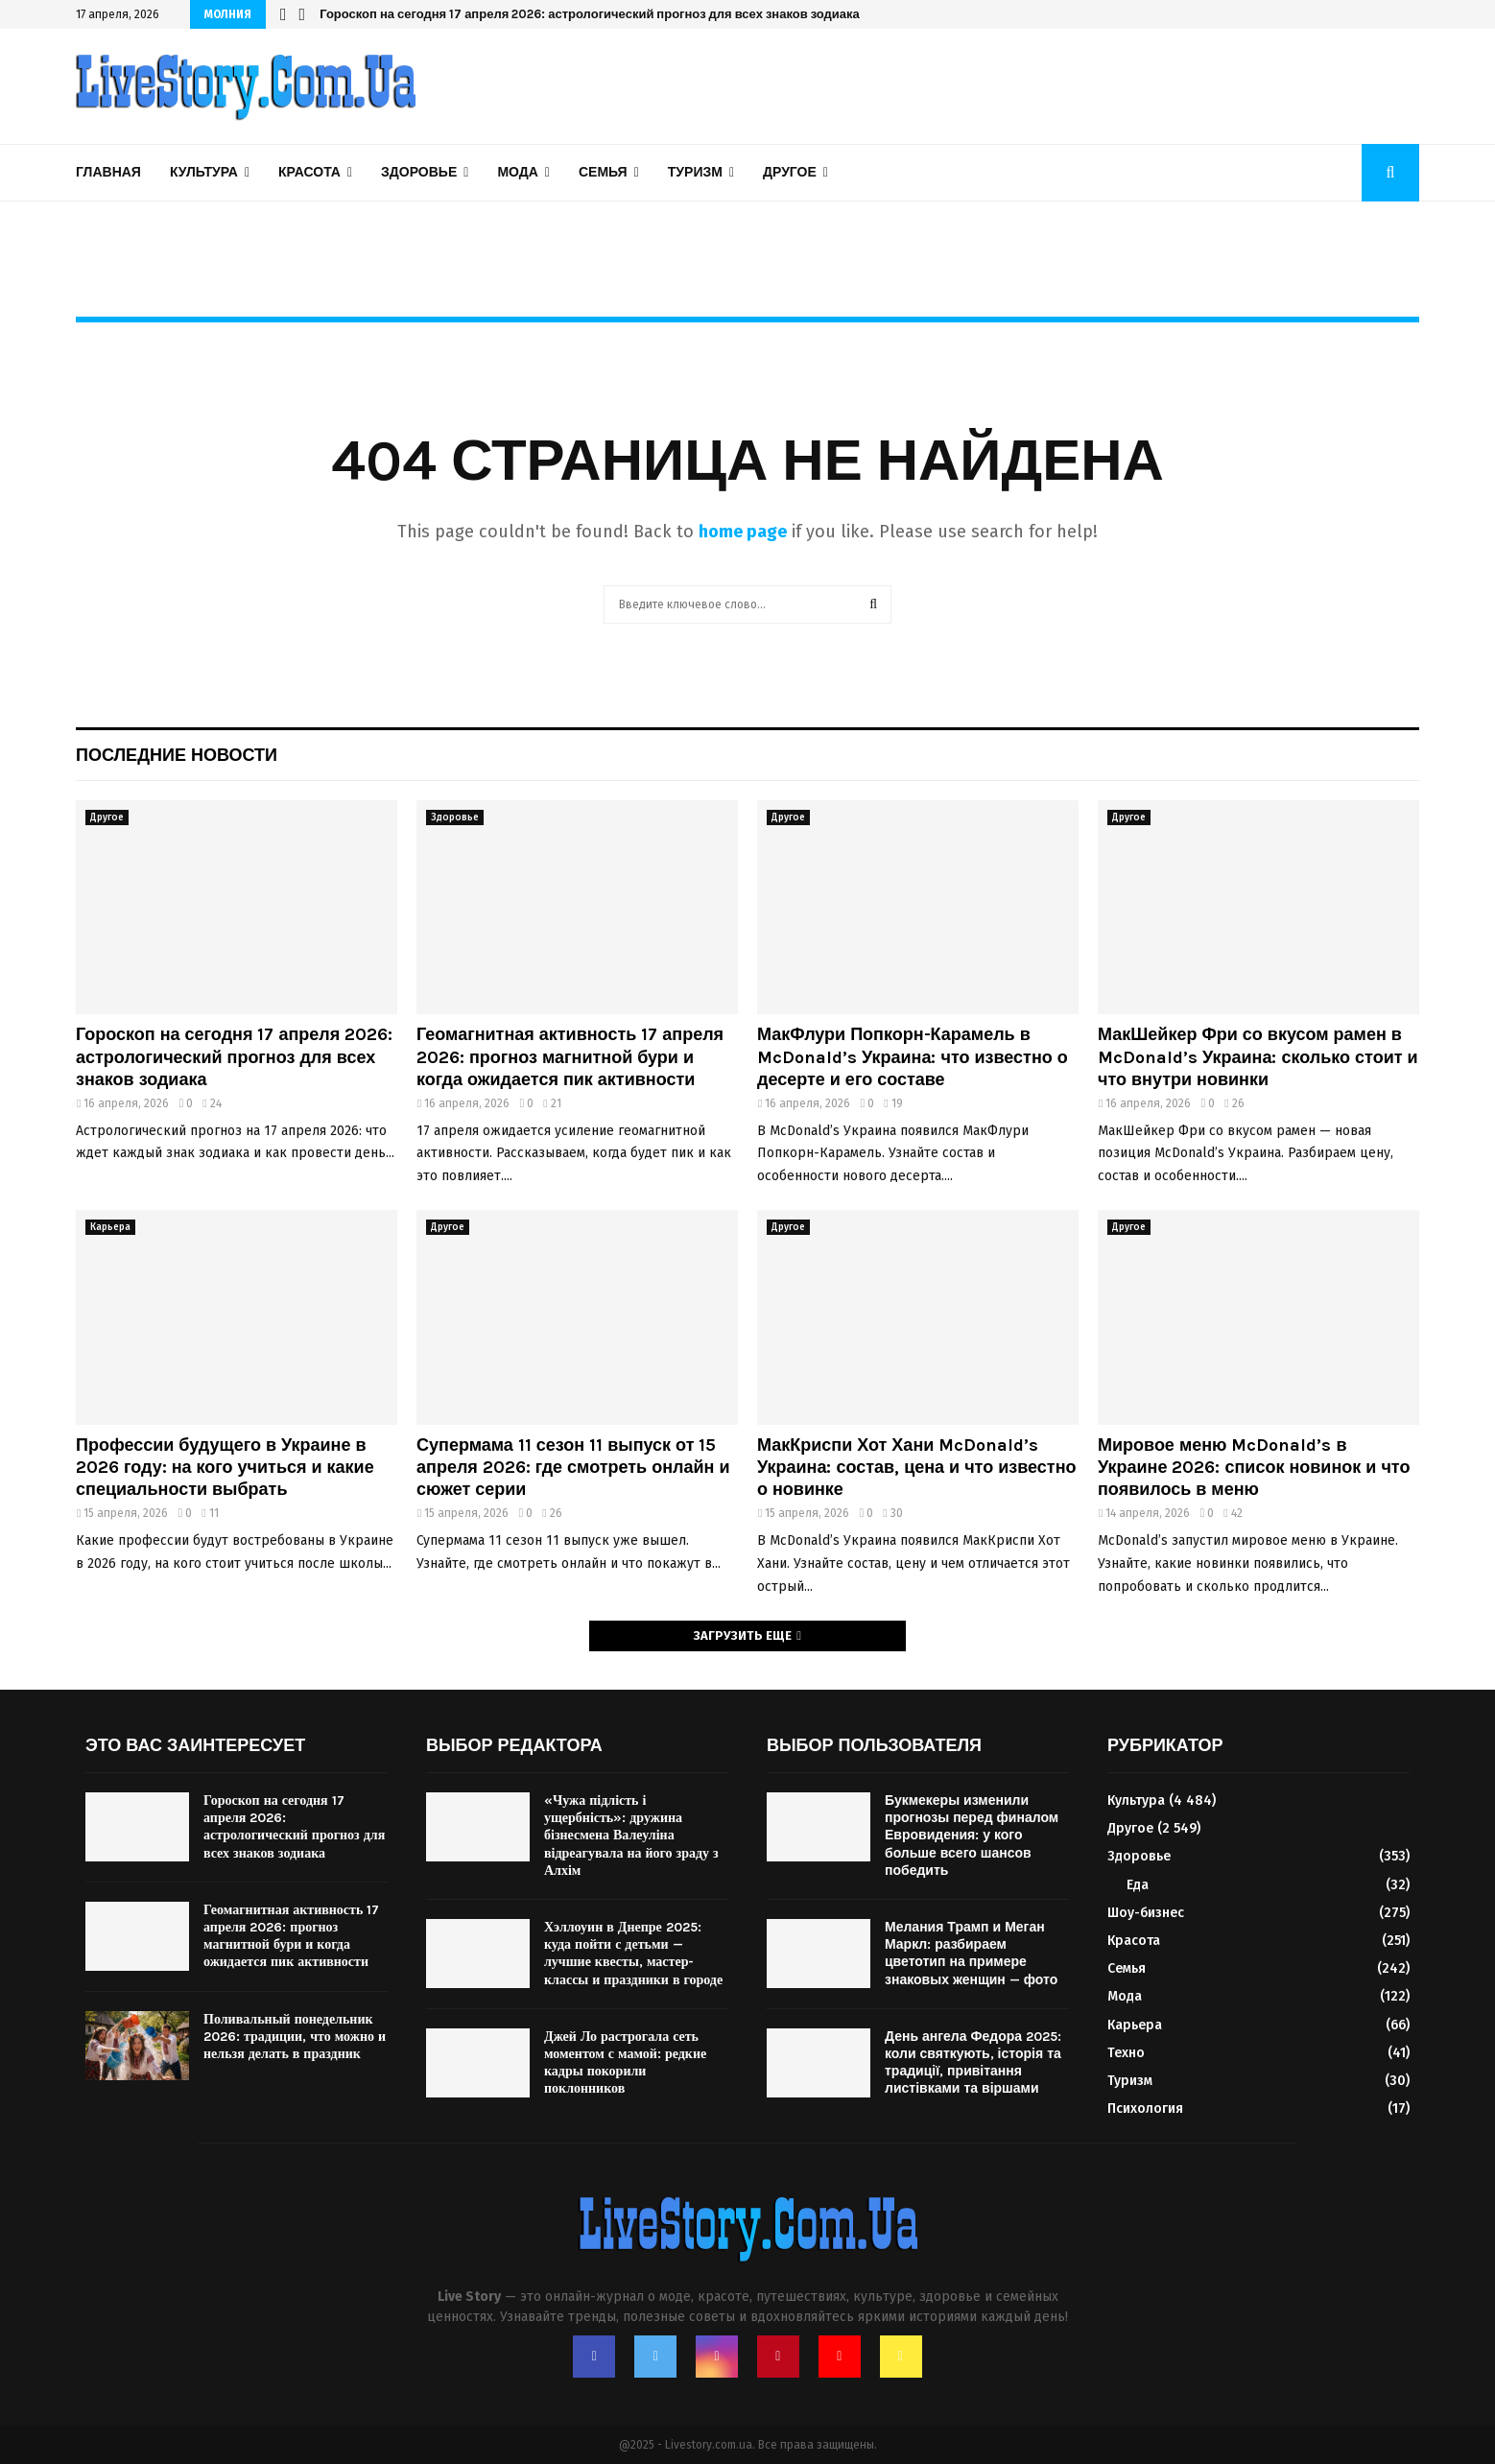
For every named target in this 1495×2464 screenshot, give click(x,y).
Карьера (110, 1227)
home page (743, 531)
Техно (1126, 2053)
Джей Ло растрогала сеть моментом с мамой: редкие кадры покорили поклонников (625, 2062)
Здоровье (419, 172)
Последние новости (176, 755)
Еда (1138, 1885)
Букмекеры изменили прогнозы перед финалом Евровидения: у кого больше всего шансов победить (971, 1835)
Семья (603, 172)
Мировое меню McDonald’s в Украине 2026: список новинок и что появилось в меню (1254, 1467)
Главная (108, 172)
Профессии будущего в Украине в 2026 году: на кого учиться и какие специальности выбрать (225, 1467)
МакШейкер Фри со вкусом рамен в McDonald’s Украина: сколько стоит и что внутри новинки (1258, 1057)
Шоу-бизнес (1145, 1913)
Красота (309, 172)
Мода (517, 172)
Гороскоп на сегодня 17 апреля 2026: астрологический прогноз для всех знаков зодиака (590, 14)
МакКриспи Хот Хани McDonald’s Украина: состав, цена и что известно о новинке (917, 1467)
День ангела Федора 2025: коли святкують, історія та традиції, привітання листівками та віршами (973, 2062)
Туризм (695, 172)
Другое (790, 172)
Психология (1145, 2108)
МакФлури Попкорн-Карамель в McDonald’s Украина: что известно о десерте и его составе (912, 1057)
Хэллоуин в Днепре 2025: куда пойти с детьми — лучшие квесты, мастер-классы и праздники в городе (633, 1953)
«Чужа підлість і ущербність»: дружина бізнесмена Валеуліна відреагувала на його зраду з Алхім (631, 1835)
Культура (204, 172)
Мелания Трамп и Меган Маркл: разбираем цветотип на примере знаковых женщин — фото (971, 1953)
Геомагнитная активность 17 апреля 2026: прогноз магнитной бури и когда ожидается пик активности (570, 1057)
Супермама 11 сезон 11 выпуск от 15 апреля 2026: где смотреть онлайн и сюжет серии (573, 1467)
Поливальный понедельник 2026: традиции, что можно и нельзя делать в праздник (294, 2036)
